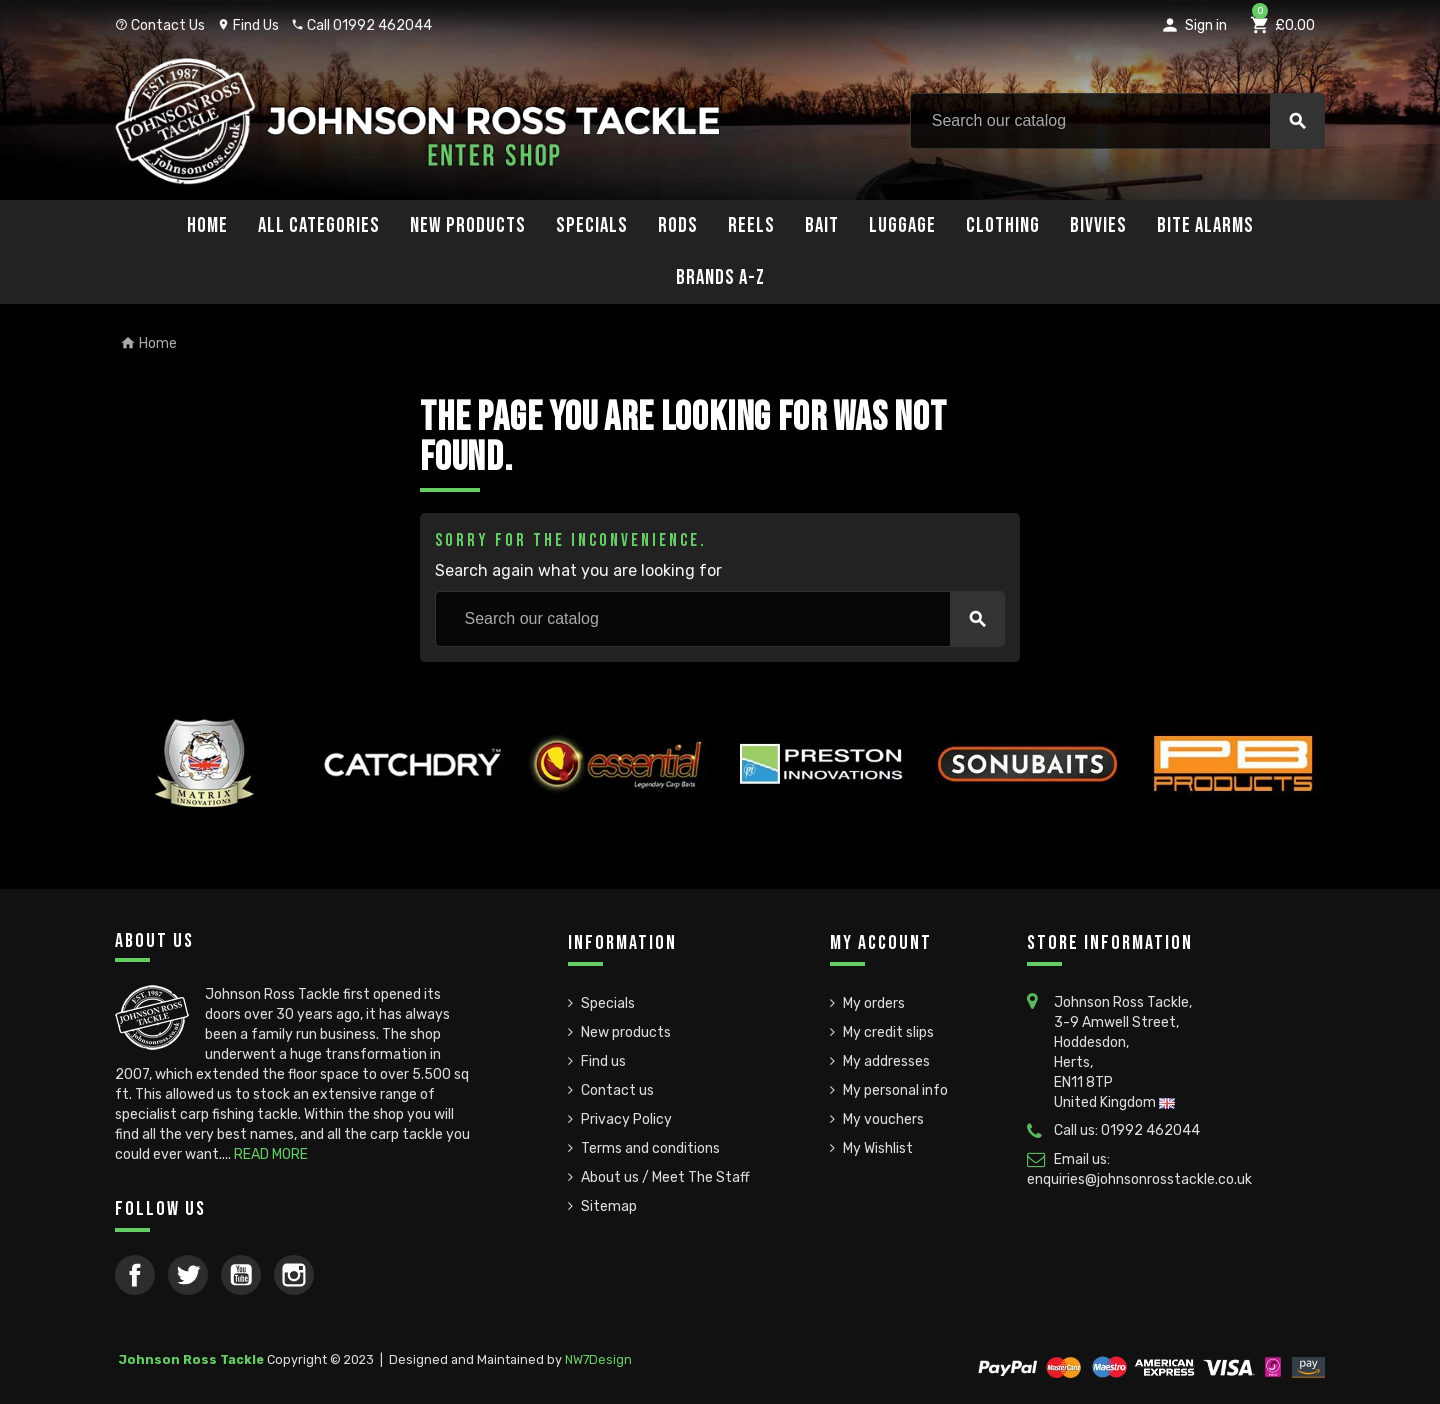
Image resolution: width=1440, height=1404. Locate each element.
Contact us (617, 1090)
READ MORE (271, 1154)
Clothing (1003, 225)
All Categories (319, 225)
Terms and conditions (650, 1148)
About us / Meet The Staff (665, 1177)
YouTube (241, 1275)
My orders (874, 1003)
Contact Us (160, 25)
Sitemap (609, 1206)
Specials (592, 225)
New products (626, 1032)
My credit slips (888, 1032)
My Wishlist (878, 1148)
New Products (468, 225)
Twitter (188, 1275)
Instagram (294, 1275)
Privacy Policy (626, 1119)
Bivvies (1098, 225)
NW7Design (598, 1359)
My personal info (895, 1090)
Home (207, 225)
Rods (678, 225)
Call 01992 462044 (361, 25)
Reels (751, 225)
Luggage (902, 225)
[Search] (1117, 121)
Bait (822, 225)
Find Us (248, 25)
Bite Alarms (1205, 225)
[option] (207, 799)
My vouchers (883, 1119)
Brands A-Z (720, 277)
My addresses (886, 1061)
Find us (603, 1061)
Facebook (135, 1275)
